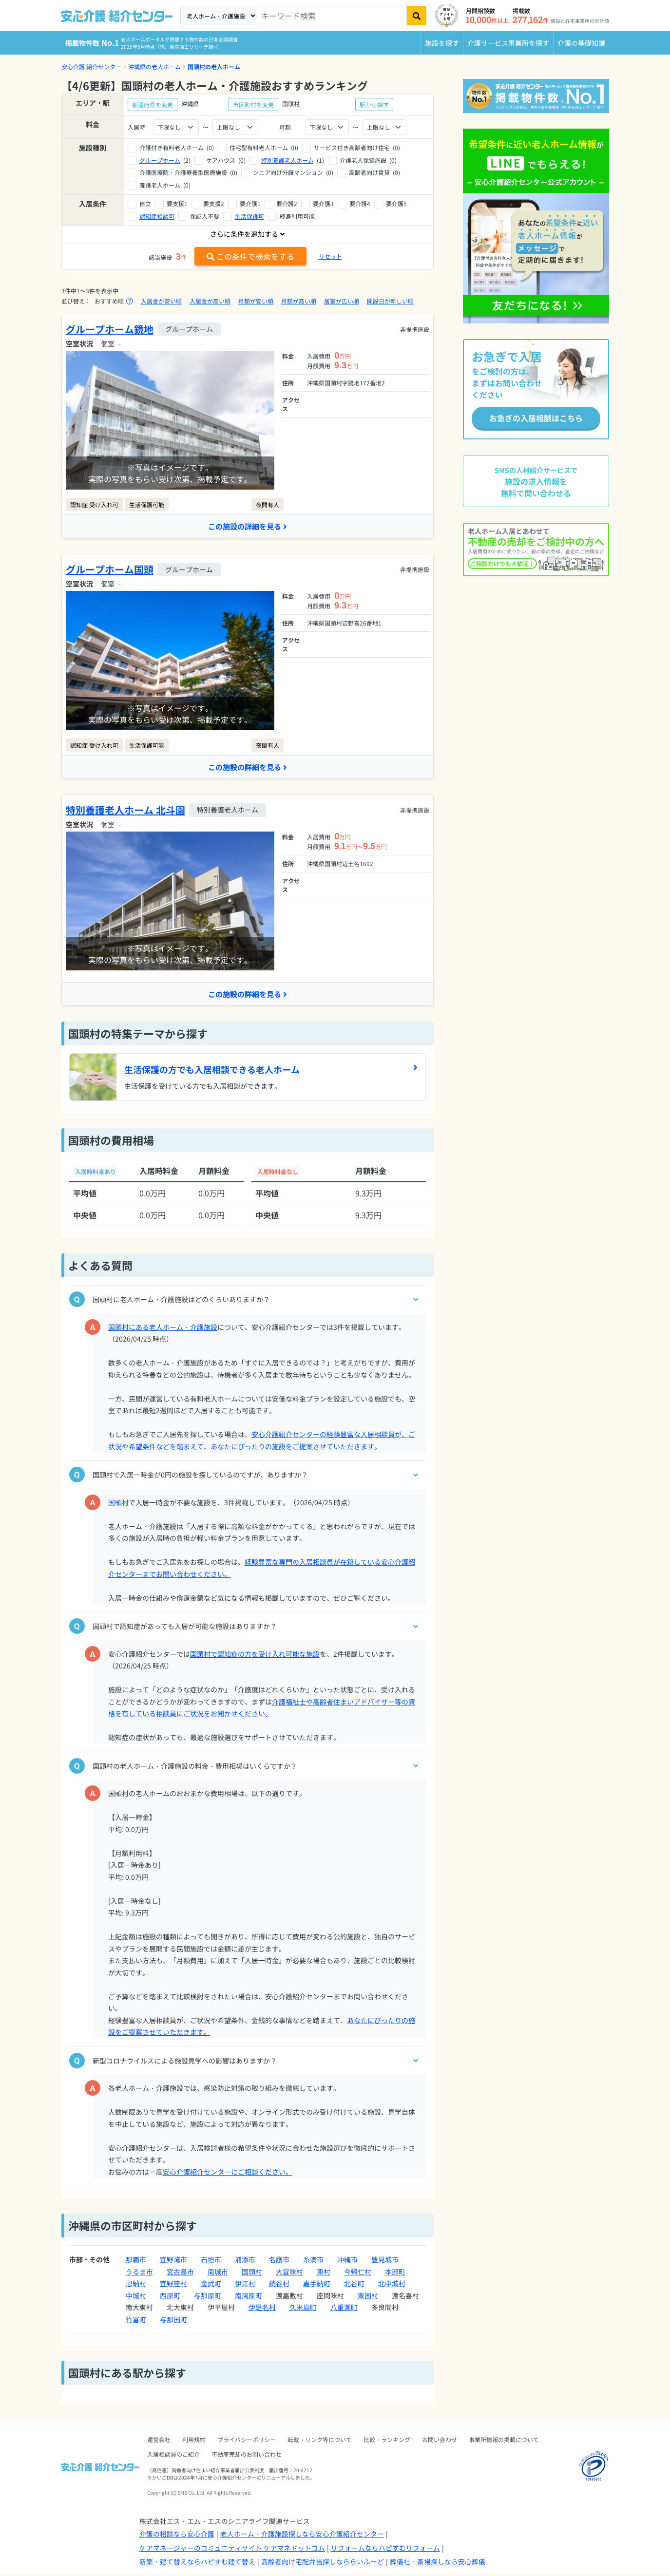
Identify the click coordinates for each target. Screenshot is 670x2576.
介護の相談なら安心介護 (176, 2535)
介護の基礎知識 (581, 43)
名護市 (279, 2261)
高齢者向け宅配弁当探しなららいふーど (322, 2563)
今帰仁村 (357, 2273)
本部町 (395, 2273)
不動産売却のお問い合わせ (246, 2456)
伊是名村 (262, 2309)
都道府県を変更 (152, 104)
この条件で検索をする (250, 256)
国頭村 (118, 1504)
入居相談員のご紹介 (173, 2456)
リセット (330, 256)
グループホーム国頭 (109, 570)
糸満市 (313, 2261)
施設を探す (442, 43)
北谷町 (354, 2285)
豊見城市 (385, 2261)
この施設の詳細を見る (247, 526)
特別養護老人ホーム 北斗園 (125, 811)
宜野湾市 (173, 2261)
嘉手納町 (316, 2285)
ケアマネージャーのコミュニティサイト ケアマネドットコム (232, 2549)
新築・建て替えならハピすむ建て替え (197, 2563)
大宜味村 (289, 2273)
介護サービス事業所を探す (508, 43)
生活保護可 (249, 216)
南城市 (218, 2273)
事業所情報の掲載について (504, 2441)
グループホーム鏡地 (109, 329)
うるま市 (139, 2273)
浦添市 (245, 2261)
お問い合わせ (439, 2441)
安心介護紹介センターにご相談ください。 (227, 2173)
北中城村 (391, 2285)
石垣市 (211, 2261)
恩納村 (136, 2285)
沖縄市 (347, 2261)
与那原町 (207, 2297)
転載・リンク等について (319, 2441)
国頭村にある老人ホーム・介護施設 (162, 1328)
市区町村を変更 (253, 104)
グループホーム (159, 160)
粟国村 (368, 2297)
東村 (323, 2273)
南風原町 (248, 2297)
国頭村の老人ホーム (214, 66)
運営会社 (159, 2441)
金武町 (211, 2285)
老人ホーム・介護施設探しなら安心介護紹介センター (302, 2535)
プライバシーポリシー (246, 2441)
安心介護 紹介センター (91, 66)
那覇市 (136, 2261)
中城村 (136, 2297)
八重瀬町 (344, 2309)
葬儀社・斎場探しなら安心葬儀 (437, 2563)
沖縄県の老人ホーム (154, 66)
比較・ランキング (387, 2441)
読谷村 (279, 2285)
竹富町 (136, 2321)
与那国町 (173, 2321)
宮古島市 (180, 2273)
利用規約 (194, 2441)
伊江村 (245, 2285)
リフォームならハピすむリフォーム (385, 2549)
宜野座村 (173, 2285)
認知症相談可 (156, 216)
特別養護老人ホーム (287, 160)
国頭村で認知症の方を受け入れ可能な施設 (255, 1655)
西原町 (170, 2297)
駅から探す (374, 104)
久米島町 (303, 2309)
